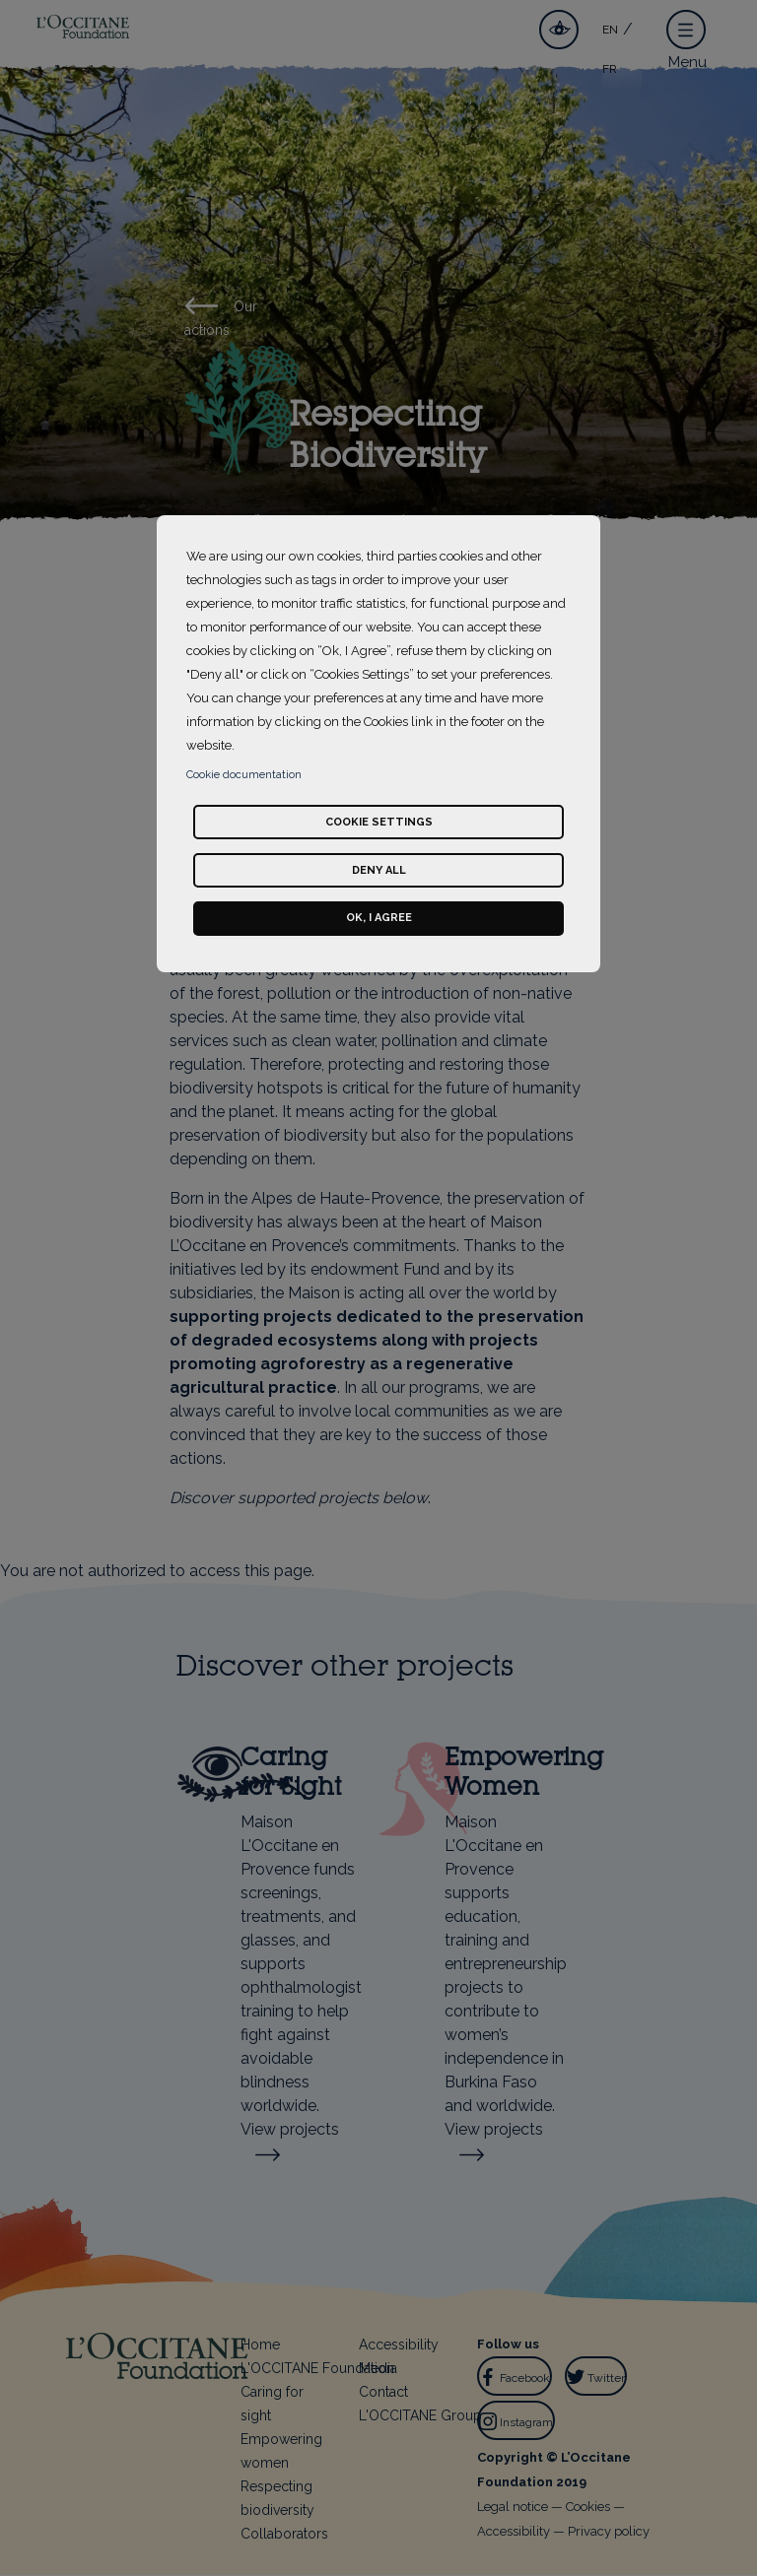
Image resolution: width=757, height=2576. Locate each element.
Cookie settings (379, 822)
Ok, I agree (379, 917)
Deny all (379, 870)
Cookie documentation (244, 774)
